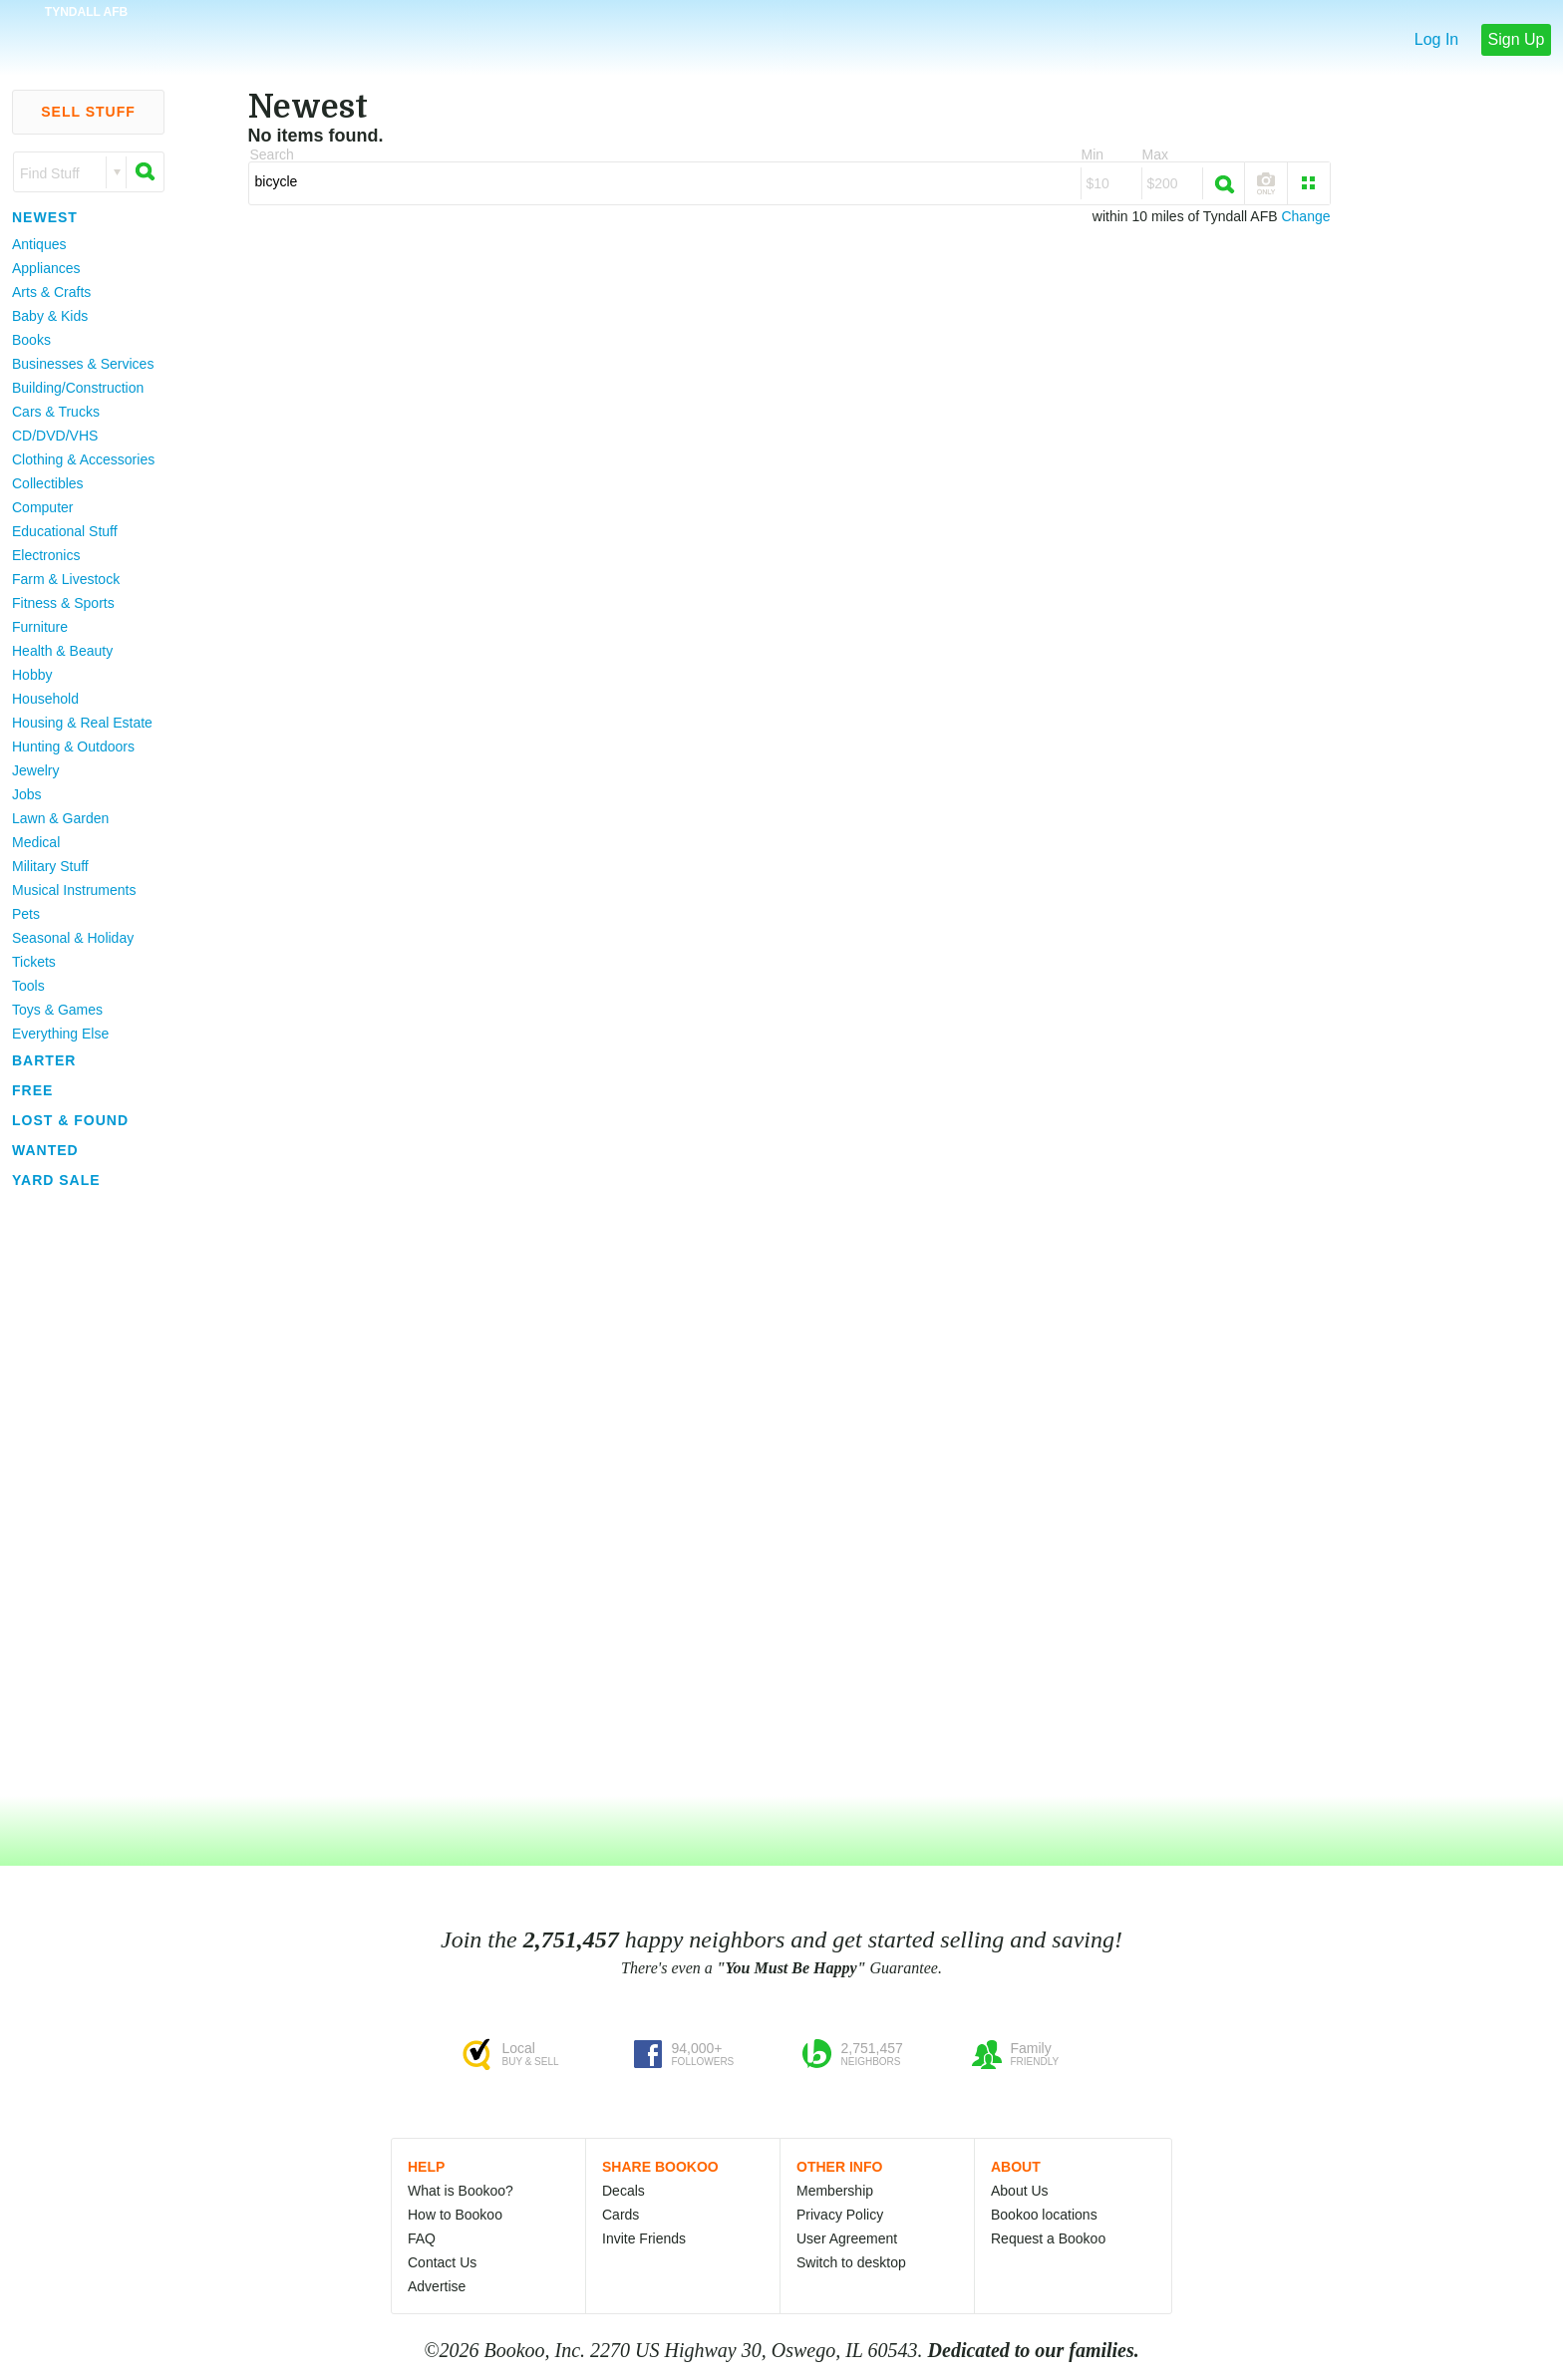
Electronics (46, 555)
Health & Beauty (62, 651)
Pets (26, 914)
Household (45, 699)
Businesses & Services (83, 364)
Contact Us (442, 2262)
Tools (28, 986)
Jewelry (35, 770)
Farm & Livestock (66, 579)
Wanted (45, 1150)
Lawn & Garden (60, 818)
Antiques (39, 244)
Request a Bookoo (1048, 2238)
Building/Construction (78, 388)
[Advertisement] (79, 1494)
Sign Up (1516, 39)
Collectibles (48, 483)
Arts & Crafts (51, 292)
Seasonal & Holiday (73, 938)
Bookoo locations (1044, 2215)
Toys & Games (57, 1010)
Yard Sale (56, 1180)
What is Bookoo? (460, 2191)
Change (1305, 216)
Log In (1436, 39)
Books (31, 340)
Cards (620, 2215)
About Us (1020, 2191)
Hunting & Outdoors (73, 746)
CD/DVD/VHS (55, 436)
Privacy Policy (839, 2215)
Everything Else (60, 1033)
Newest (45, 217)
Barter (44, 1060)
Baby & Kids (50, 316)
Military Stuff (50, 866)
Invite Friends (644, 2238)
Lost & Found (70, 1120)
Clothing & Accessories (83, 459)
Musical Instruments (74, 890)
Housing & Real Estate (82, 723)
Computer (42, 507)
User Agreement (846, 2238)
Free (32, 1090)
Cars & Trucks (56, 412)
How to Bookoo (455, 2215)
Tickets (34, 962)
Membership (834, 2191)
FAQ (422, 2238)
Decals (623, 2191)
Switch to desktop (851, 2262)
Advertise (437, 2286)
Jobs (27, 794)
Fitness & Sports (63, 603)
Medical (36, 842)
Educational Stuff (65, 531)
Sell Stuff (88, 112)
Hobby (32, 675)
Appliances (46, 268)
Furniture (40, 627)
